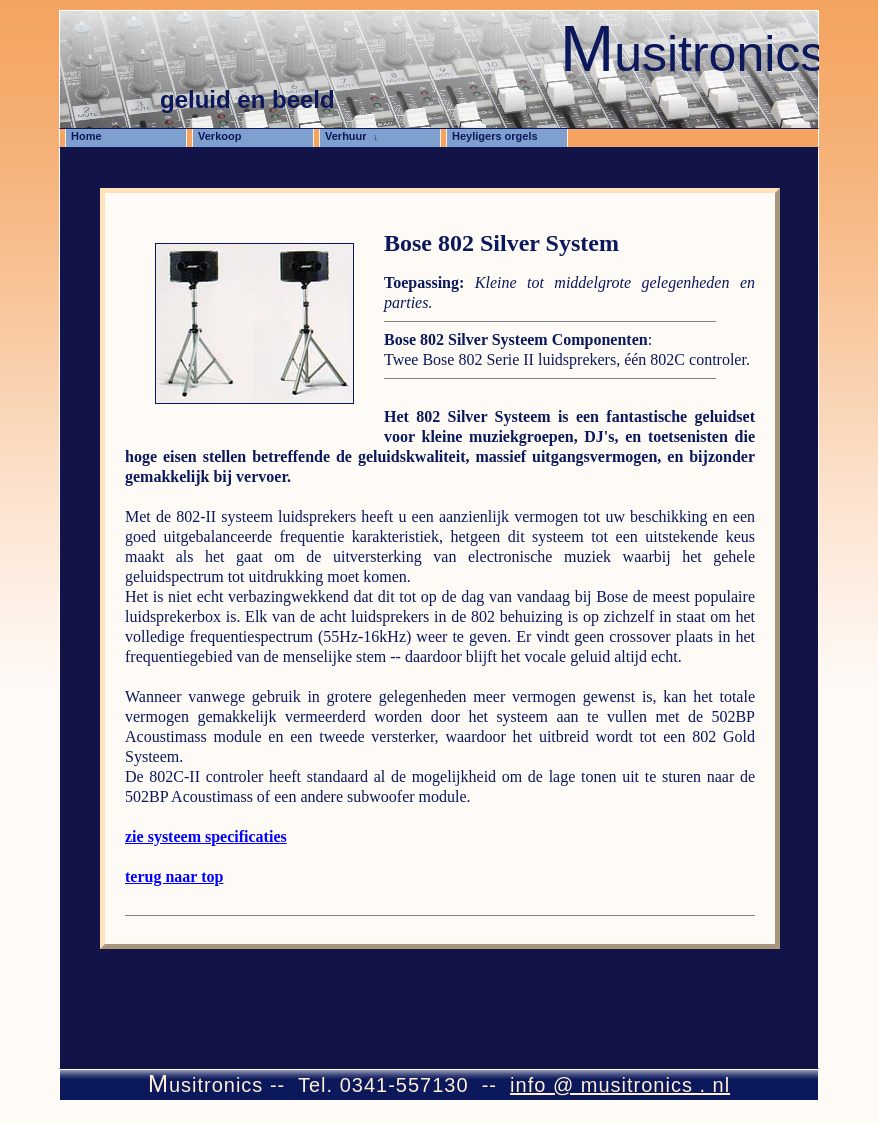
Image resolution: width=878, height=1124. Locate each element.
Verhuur (351, 136)
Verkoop (225, 136)
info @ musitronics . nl (620, 1085)
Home (92, 136)
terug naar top (174, 876)
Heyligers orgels (500, 136)
